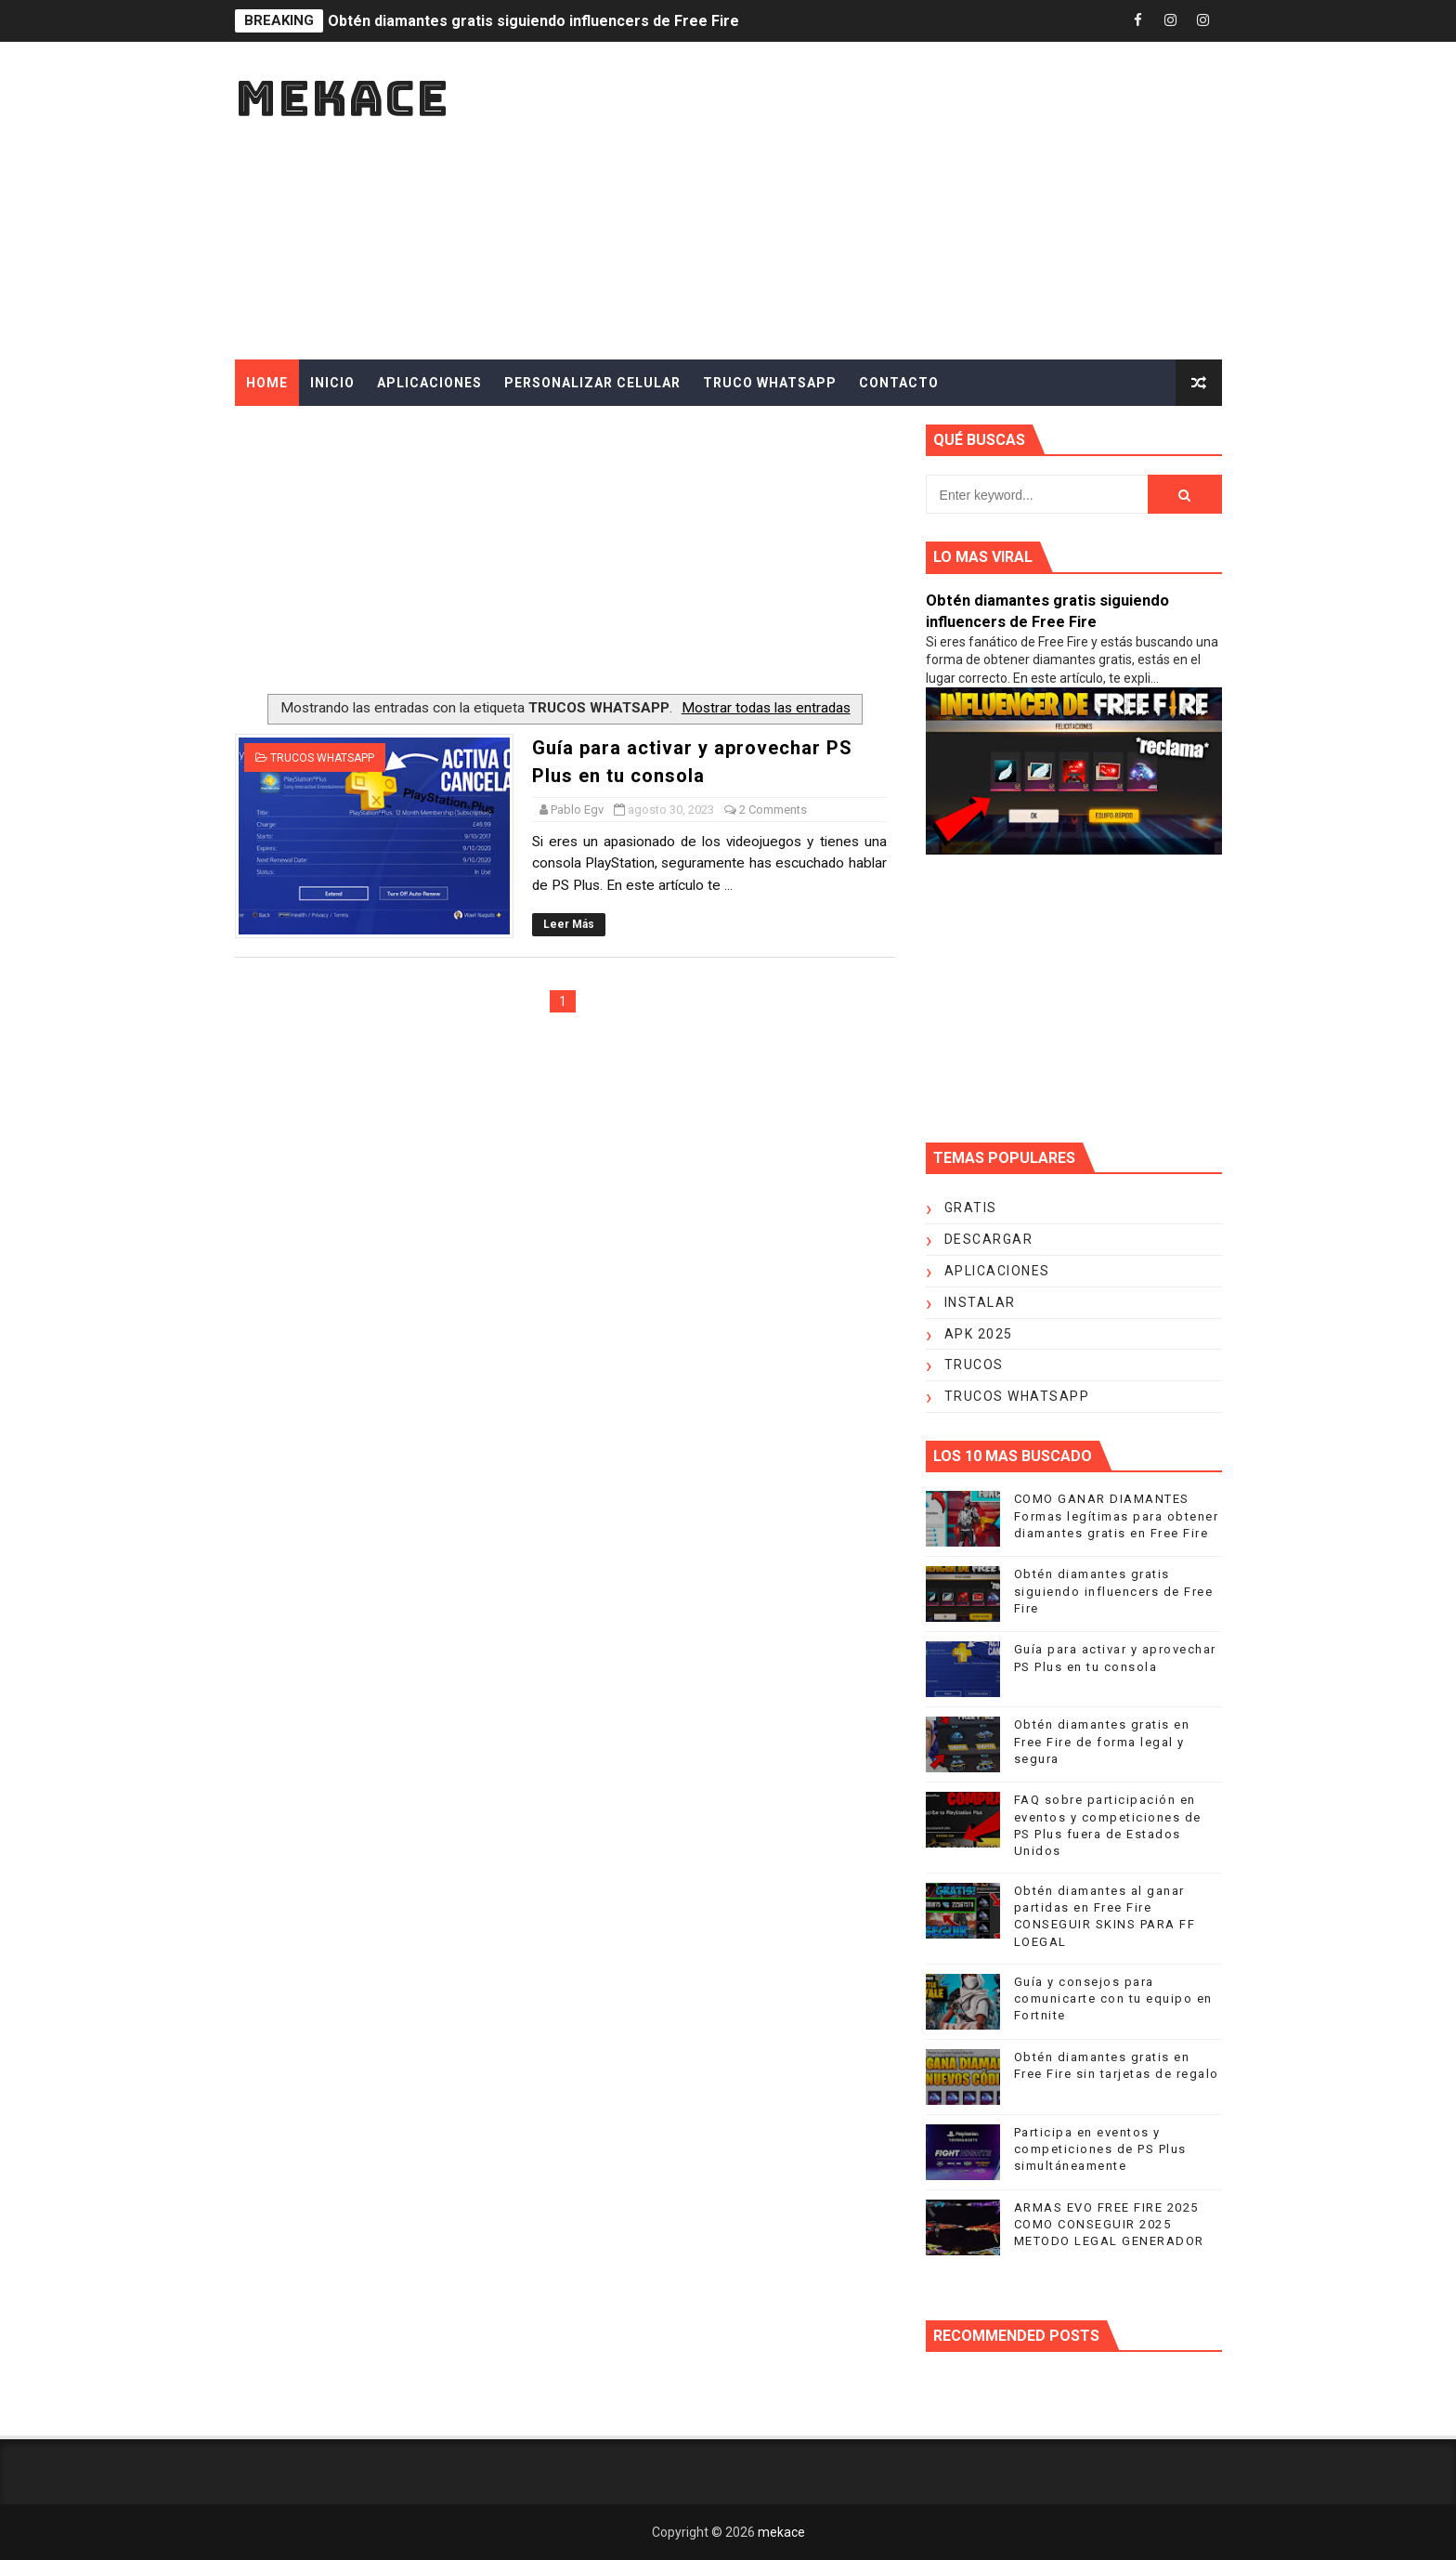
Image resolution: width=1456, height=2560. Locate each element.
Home (267, 382)
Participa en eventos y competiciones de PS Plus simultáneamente (1100, 2149)
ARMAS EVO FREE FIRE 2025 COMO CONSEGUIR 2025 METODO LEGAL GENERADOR (1109, 2224)
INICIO (332, 382)
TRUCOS (974, 1364)
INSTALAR (980, 1302)
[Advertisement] (883, 202)
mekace (342, 98)
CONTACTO (899, 382)
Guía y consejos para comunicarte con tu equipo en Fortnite (1113, 1998)
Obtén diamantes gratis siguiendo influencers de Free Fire (533, 21)
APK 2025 (978, 1333)
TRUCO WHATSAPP (770, 382)
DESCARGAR (989, 1239)
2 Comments (773, 809)
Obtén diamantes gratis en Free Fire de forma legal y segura (1102, 1741)
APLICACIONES (429, 382)
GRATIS (970, 1207)
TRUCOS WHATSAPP (322, 757)
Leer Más (568, 924)
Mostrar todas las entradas (766, 707)
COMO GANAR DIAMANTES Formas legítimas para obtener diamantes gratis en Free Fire (1116, 1515)
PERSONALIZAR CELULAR (592, 382)
